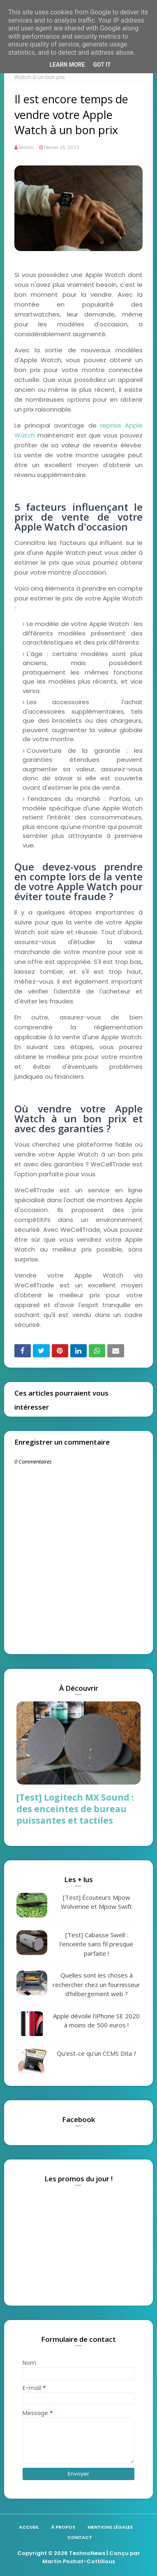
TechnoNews (87, 2553)
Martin (26, 147)
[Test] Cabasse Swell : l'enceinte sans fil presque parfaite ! (96, 1944)
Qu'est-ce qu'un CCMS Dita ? (96, 2053)
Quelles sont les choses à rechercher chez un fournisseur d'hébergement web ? (96, 1984)
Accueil (29, 2527)
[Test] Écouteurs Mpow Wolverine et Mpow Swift (96, 1902)
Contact (79, 2537)
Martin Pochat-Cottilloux (78, 2561)
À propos (63, 2527)
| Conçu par (122, 2553)
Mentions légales (110, 2527)
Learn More (67, 64)
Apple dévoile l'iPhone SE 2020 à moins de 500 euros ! (96, 2020)
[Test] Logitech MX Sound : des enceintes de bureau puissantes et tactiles (75, 1809)
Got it (102, 64)
